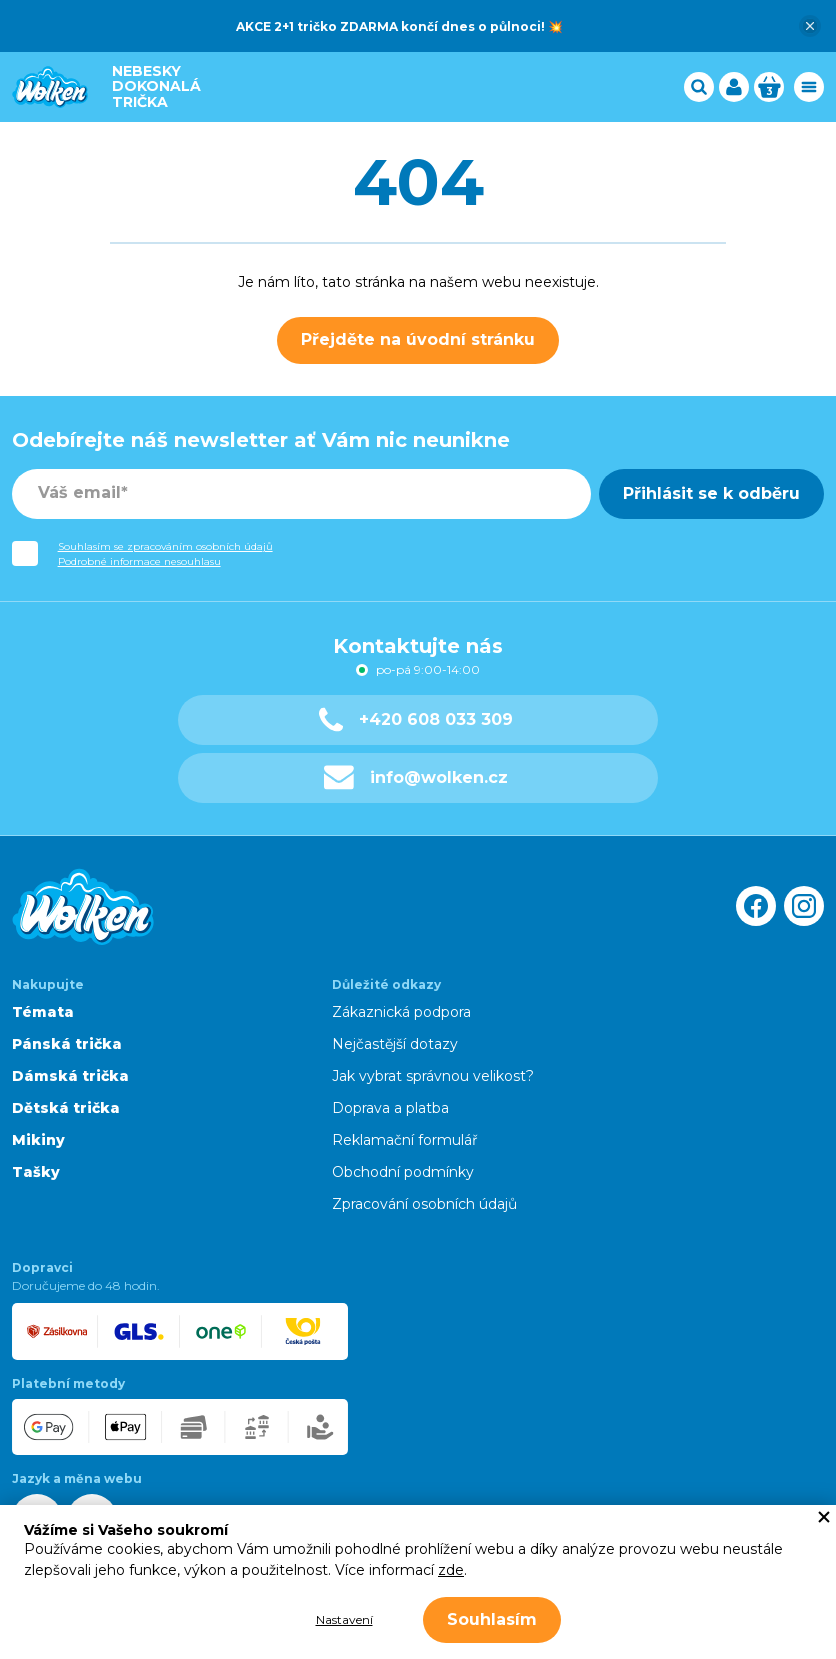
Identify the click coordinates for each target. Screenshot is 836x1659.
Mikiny (38, 1140)
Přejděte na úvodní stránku (418, 339)
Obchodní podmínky (403, 1172)
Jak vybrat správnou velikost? (433, 1076)
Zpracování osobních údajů (424, 1204)
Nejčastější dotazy (395, 1044)
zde (451, 1570)
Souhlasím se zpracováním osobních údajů (165, 546)
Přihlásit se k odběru (711, 493)
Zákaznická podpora (401, 1012)
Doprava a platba (390, 1108)
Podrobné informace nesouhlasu (139, 561)
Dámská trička (70, 1076)
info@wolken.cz (416, 777)
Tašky (36, 1172)
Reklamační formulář (405, 1140)
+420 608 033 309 (416, 719)
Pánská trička (67, 1044)
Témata (43, 1012)
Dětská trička (66, 1108)
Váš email (79, 492)
